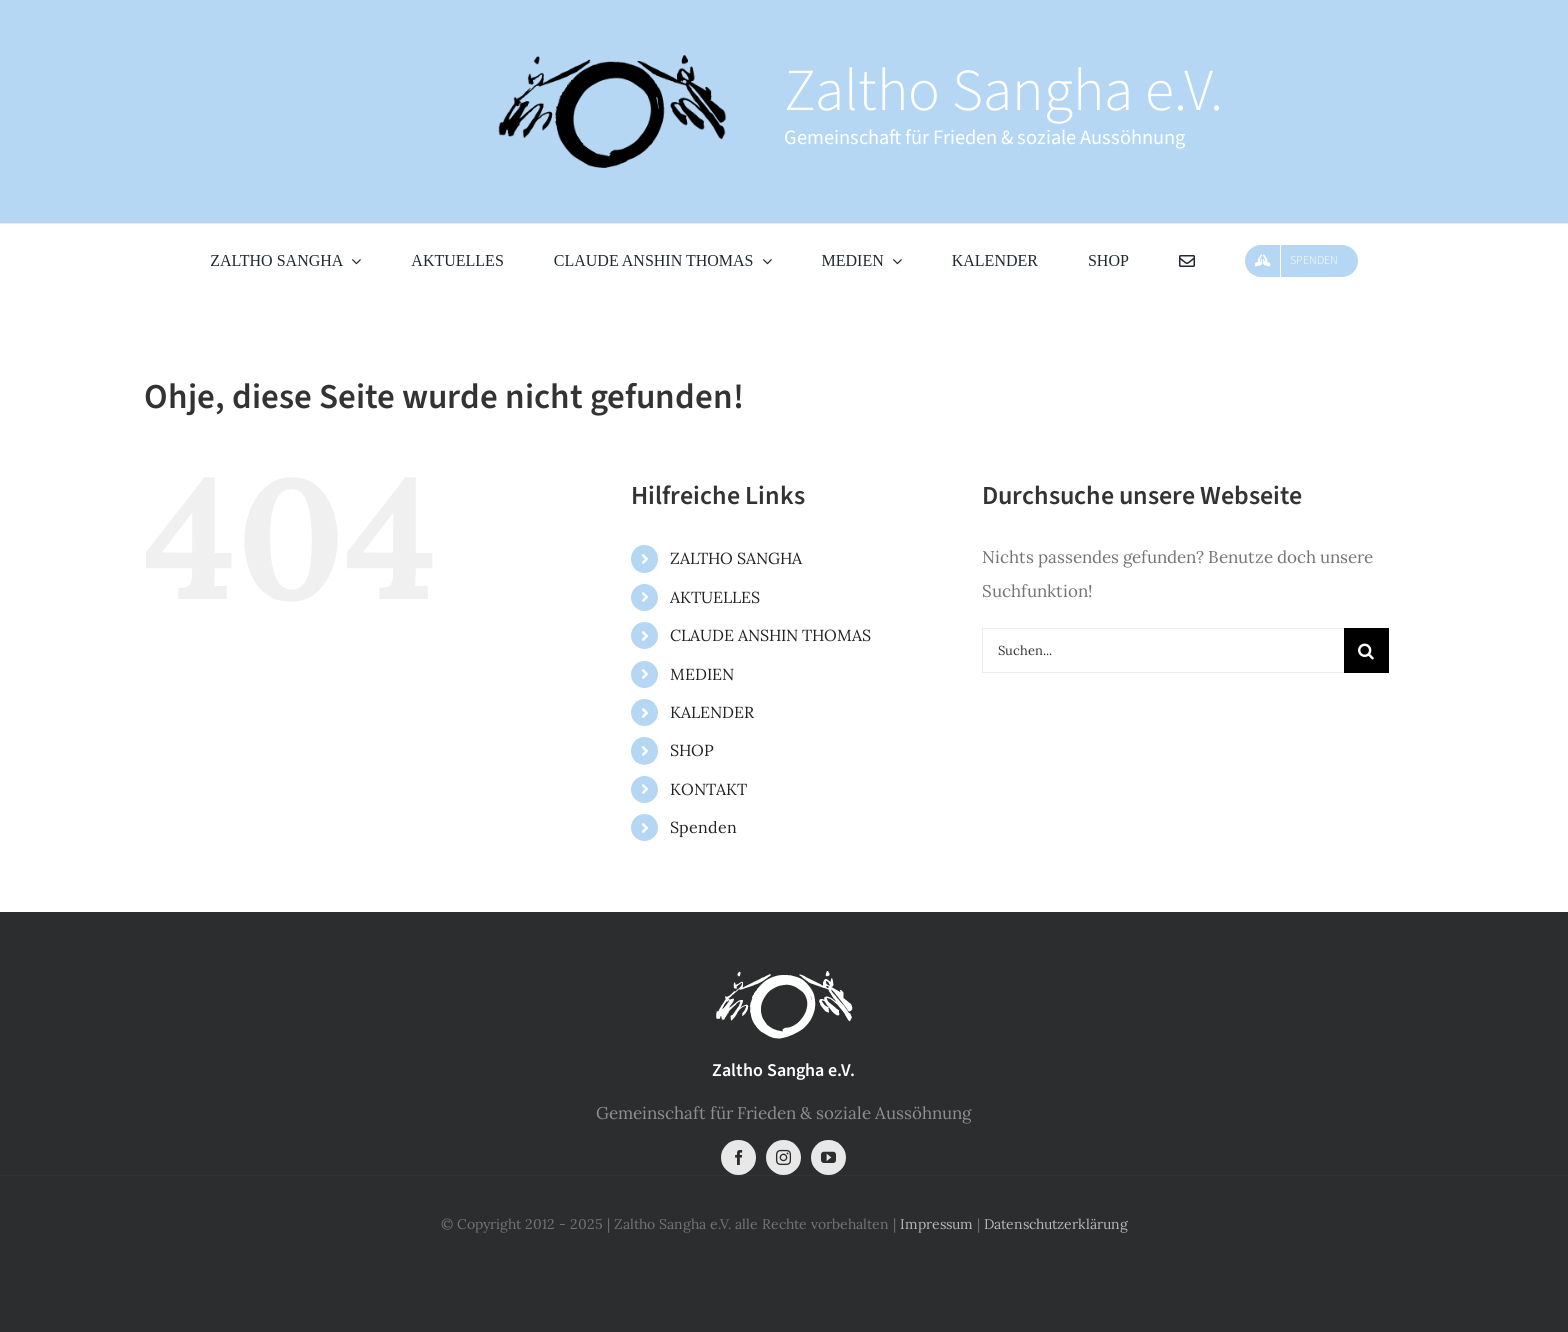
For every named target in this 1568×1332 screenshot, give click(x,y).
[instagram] (783, 1157)
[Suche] (1366, 650)
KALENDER (712, 712)
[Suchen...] (1163, 650)
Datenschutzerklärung (1056, 1224)
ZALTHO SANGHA (736, 558)
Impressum (936, 1224)
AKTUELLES (715, 597)
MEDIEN (702, 674)
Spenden (703, 827)
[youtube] (828, 1157)
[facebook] (738, 1157)
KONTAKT (708, 789)
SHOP (692, 750)
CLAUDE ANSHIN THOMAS (770, 635)
